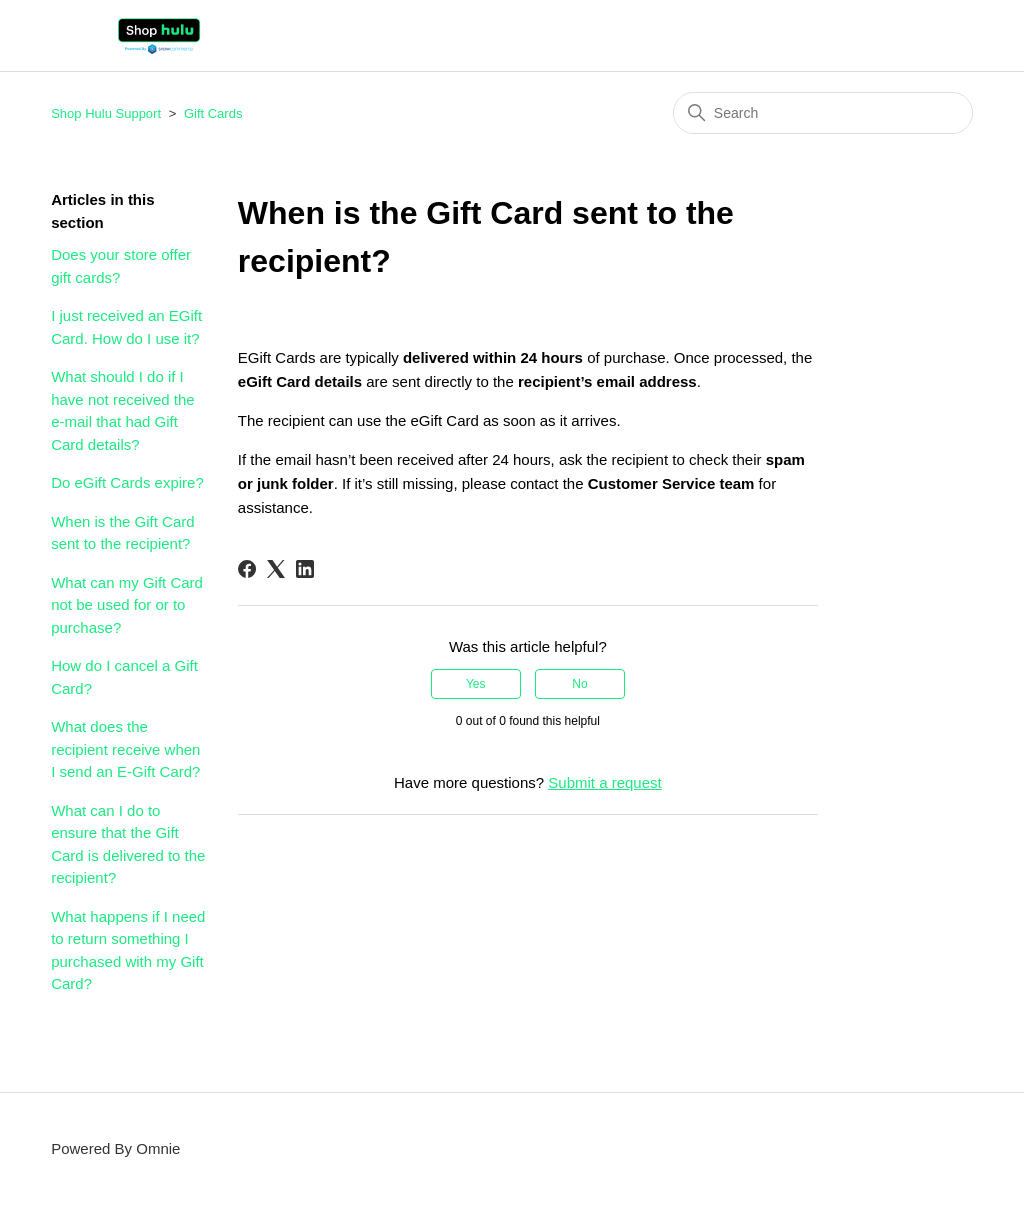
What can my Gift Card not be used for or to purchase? (127, 605)
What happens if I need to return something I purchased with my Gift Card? (128, 950)
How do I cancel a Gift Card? (124, 677)
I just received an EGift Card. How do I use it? (126, 327)
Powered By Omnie (115, 1148)
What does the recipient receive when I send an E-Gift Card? (125, 749)
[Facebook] (247, 569)
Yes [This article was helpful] (476, 684)
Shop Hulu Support (106, 113)
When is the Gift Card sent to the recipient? (122, 533)
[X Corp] (276, 569)
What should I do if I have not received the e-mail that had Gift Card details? (122, 410)
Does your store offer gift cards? (121, 266)
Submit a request (604, 782)
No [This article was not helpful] (579, 684)
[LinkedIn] (305, 569)
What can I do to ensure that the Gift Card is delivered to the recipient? (128, 844)
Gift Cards (213, 113)
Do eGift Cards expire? (127, 482)
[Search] (823, 113)
